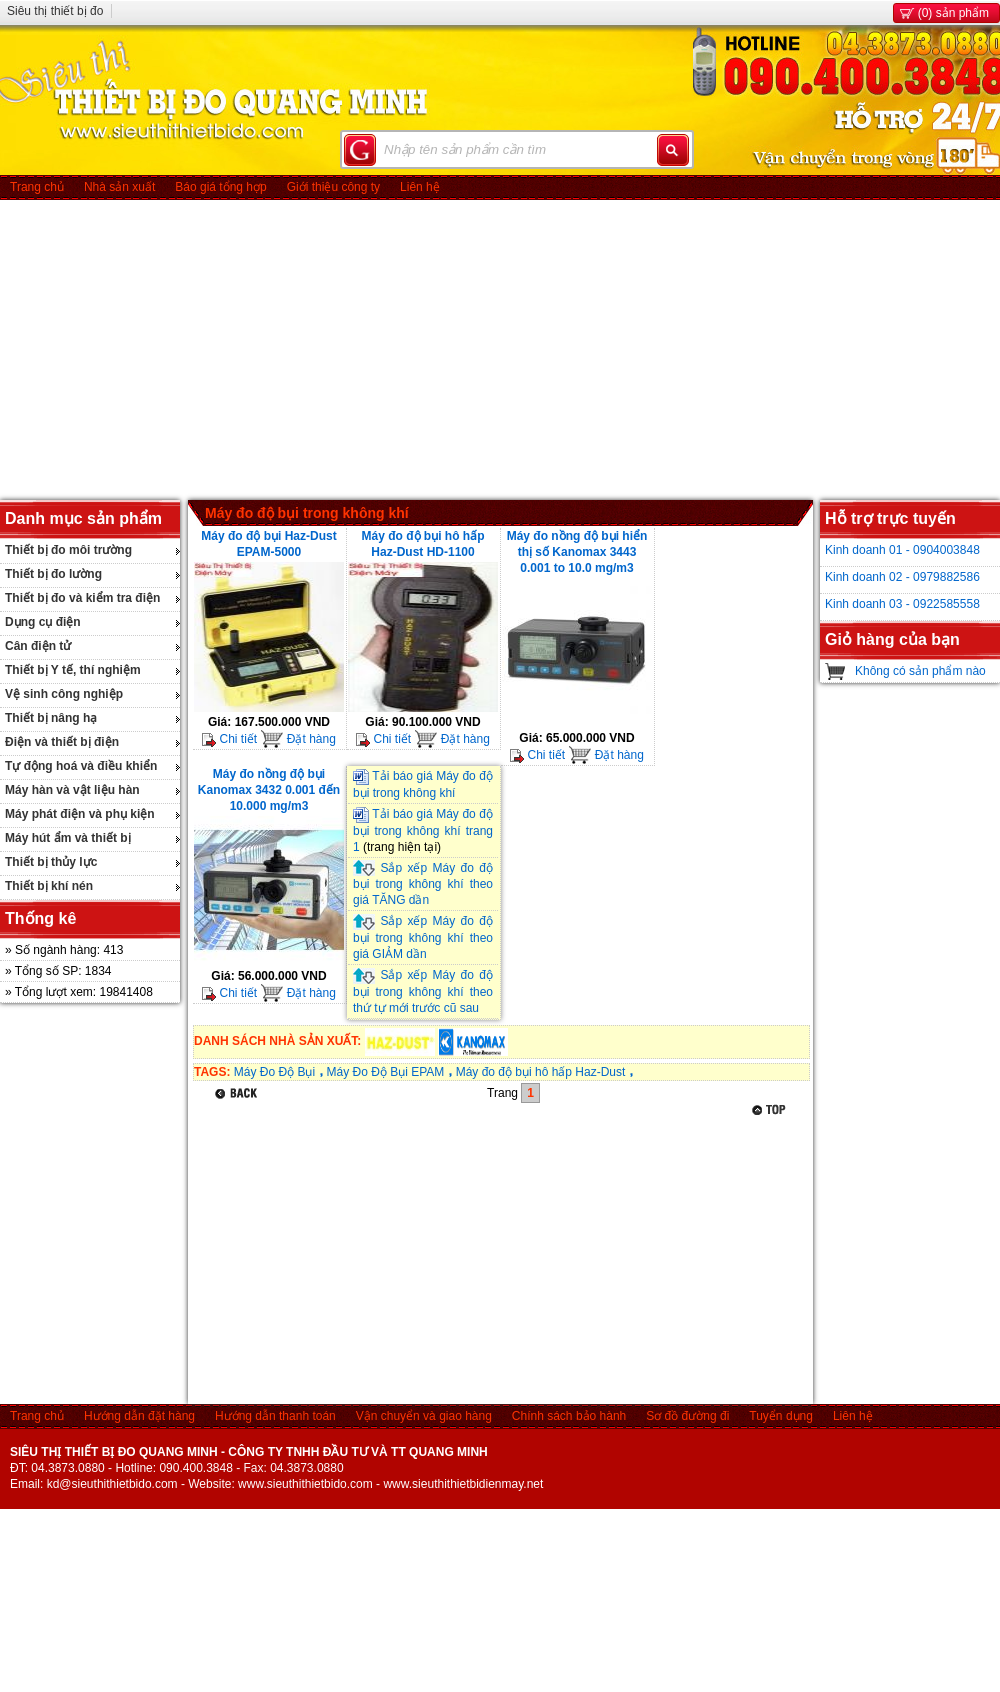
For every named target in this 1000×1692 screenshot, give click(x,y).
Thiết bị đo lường (53, 574)
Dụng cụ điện (43, 622)
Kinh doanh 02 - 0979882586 (902, 577)
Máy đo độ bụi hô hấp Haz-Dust (541, 1072)
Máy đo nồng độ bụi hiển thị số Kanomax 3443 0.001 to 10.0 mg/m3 (577, 552)
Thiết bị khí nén (49, 886)
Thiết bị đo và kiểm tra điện (82, 598)
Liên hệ (420, 187)
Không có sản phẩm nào (920, 671)
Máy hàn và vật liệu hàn (72, 790)
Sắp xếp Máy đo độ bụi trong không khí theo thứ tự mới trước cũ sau (423, 991)
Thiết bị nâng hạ (51, 718)
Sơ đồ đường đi (687, 1416)
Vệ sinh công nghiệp (64, 694)
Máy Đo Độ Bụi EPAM (385, 1072)
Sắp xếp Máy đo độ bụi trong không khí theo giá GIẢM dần (423, 937)
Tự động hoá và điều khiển (81, 766)
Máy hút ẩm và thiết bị (68, 838)
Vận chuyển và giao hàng (424, 1416)
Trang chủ (37, 187)
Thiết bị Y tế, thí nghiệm (73, 670)
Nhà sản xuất (119, 187)
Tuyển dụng (781, 1416)
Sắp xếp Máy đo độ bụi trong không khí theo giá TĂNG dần (423, 884)
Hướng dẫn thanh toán (275, 1416)
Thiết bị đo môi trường (68, 550)
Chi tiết (229, 739)
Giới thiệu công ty (333, 187)
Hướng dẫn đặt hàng (139, 1416)
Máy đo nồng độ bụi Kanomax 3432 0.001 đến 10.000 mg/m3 (269, 790)
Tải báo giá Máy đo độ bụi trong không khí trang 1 (423, 830)
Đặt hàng (297, 739)
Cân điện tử (38, 646)
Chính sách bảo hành (569, 1416)
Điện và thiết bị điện (62, 742)
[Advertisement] (500, 350)
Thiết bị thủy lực (51, 862)
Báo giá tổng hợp (220, 187)
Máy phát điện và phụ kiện (80, 814)
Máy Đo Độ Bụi (274, 1072)
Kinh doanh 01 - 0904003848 (902, 550)
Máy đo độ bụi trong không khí (307, 513)
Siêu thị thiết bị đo (55, 11)
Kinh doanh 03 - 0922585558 (902, 604)
